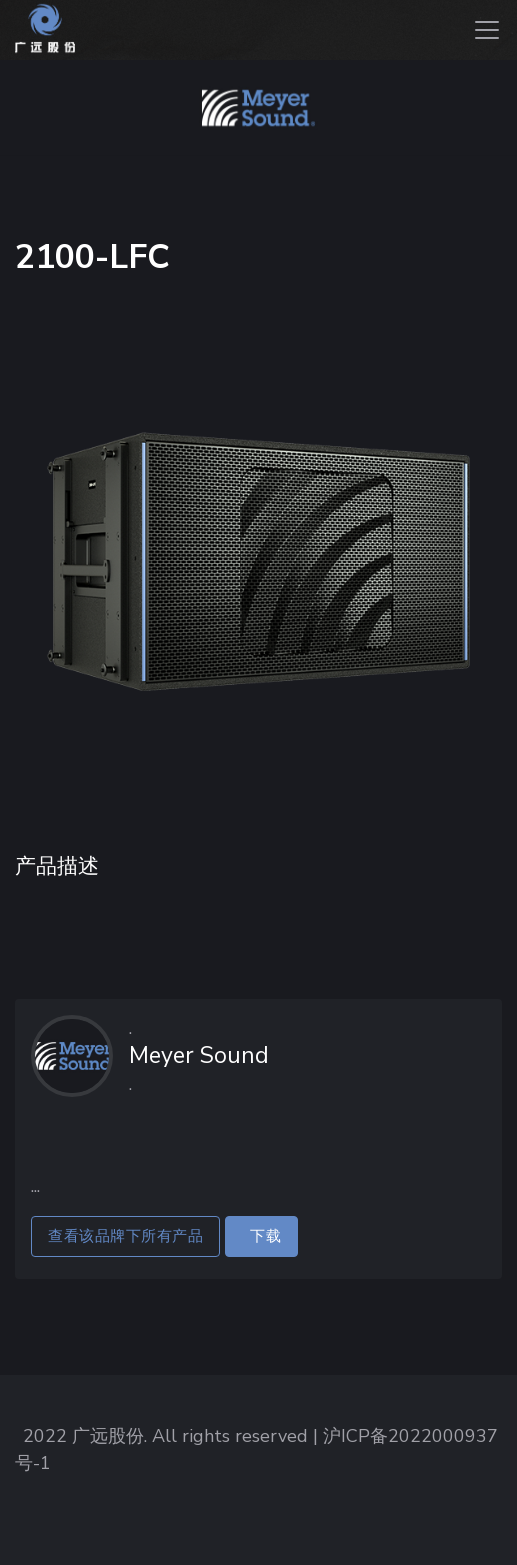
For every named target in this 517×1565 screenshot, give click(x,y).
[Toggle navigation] (487, 30)
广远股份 (108, 1436)
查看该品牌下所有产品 (125, 1236)
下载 (261, 1236)
